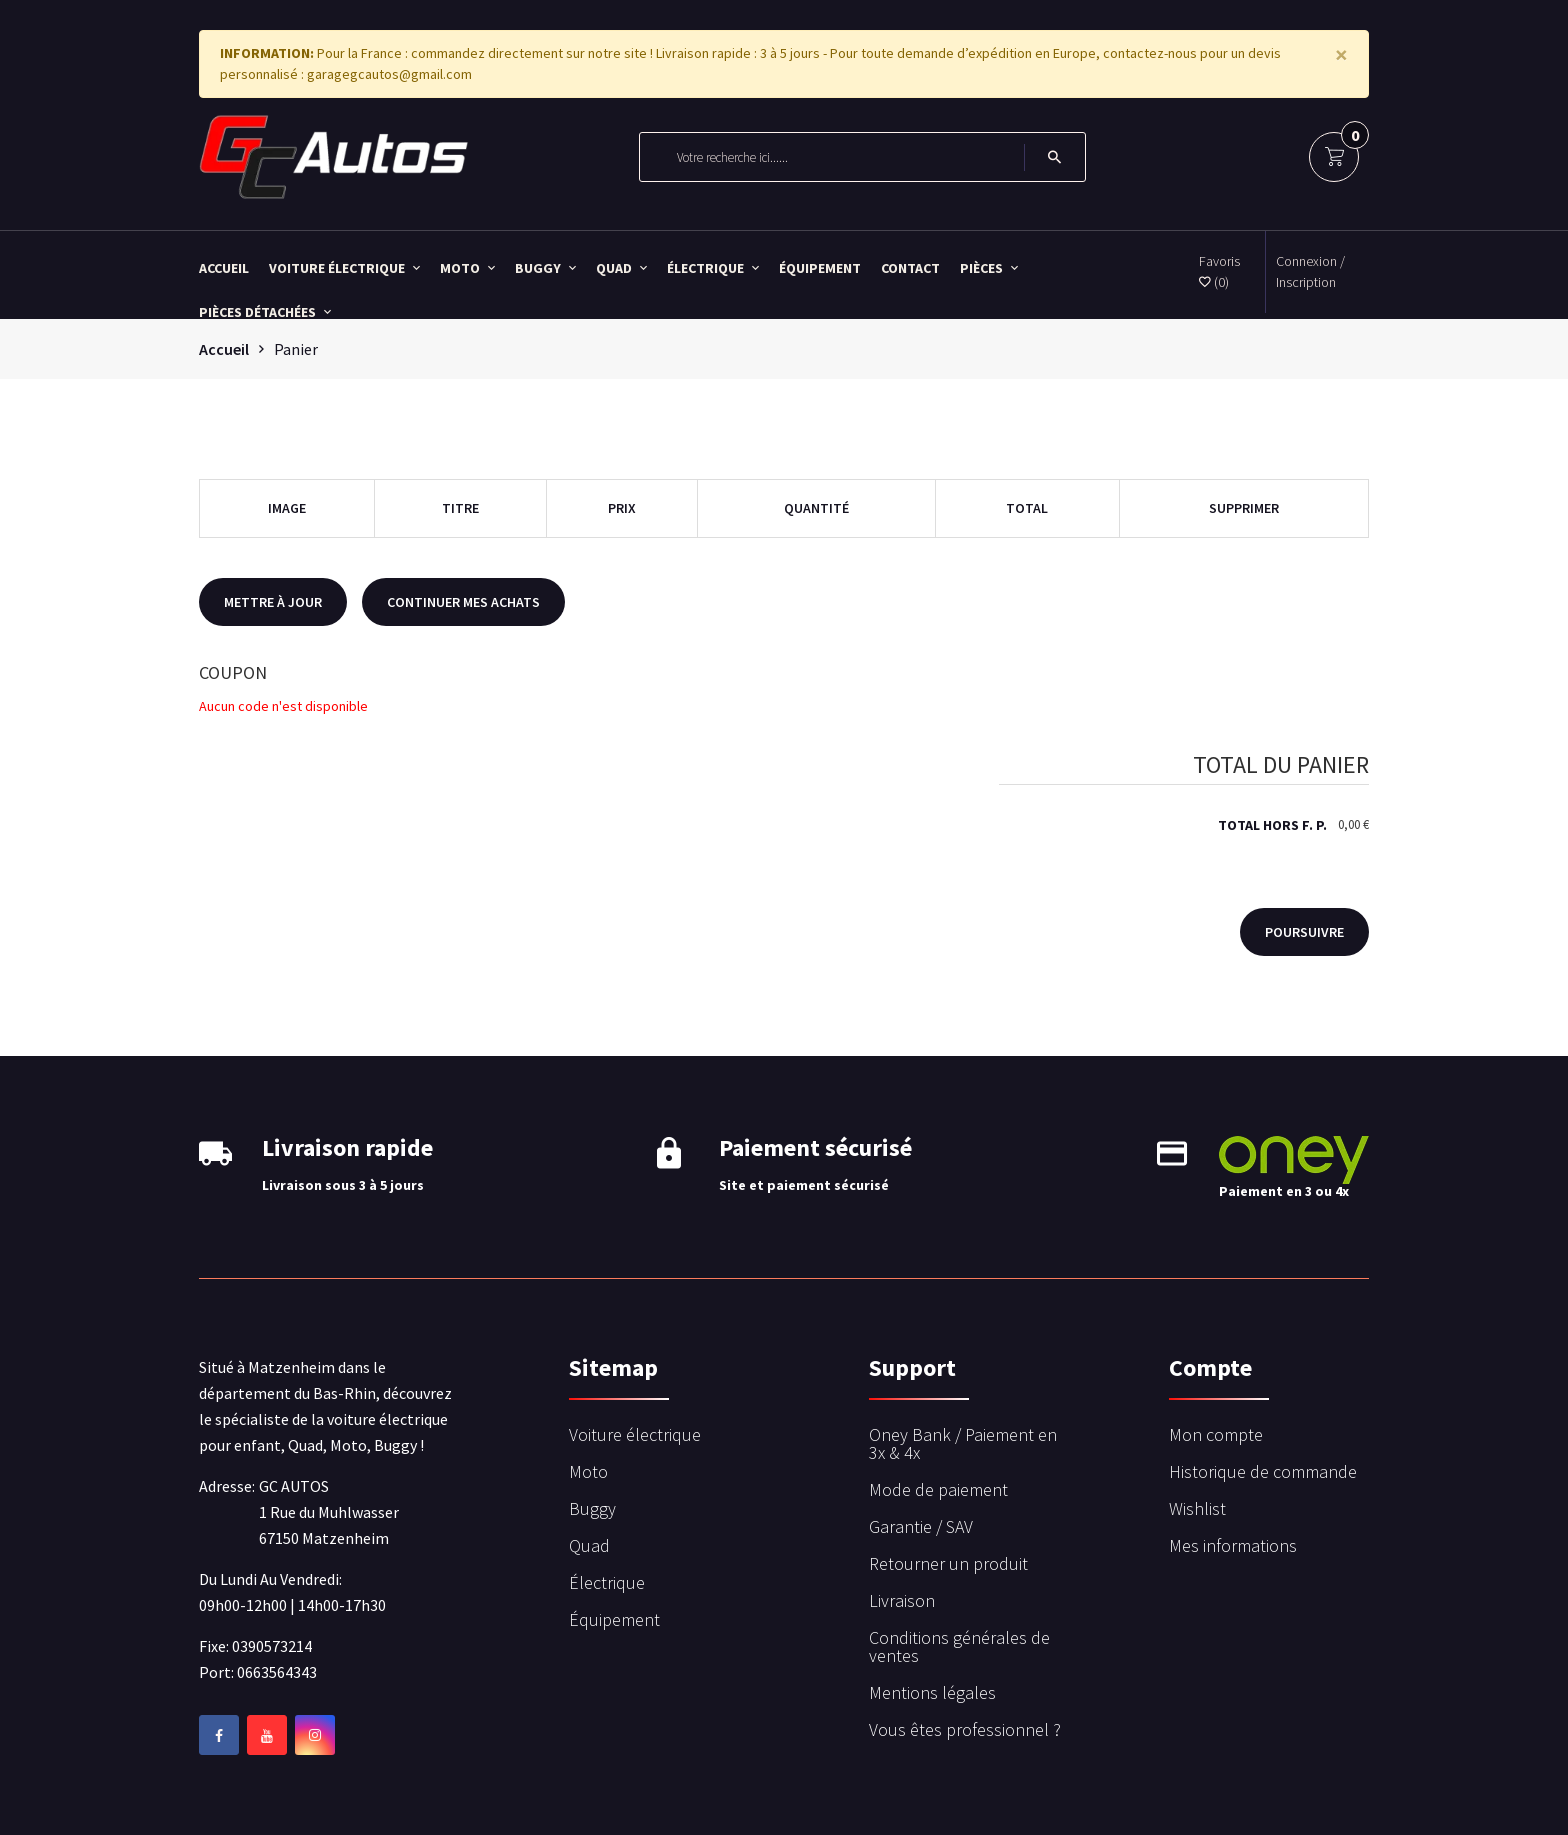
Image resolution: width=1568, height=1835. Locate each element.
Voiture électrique (344, 267)
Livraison (902, 1600)
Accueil (224, 267)
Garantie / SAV (921, 1526)
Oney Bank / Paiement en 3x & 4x (963, 1443)
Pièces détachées (265, 311)
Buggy (545, 267)
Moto (467, 267)
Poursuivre (1304, 932)
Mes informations (1233, 1545)
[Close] (1341, 55)
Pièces (989, 267)
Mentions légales (932, 1692)
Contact (910, 267)
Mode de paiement (938, 1489)
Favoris (1219, 271)
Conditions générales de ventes (959, 1646)
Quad (621, 267)
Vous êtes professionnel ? (965, 1729)
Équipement (820, 267)
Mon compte (1216, 1434)
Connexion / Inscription (1310, 271)
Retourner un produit (948, 1563)
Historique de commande (1263, 1471)
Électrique (713, 267)
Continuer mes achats (463, 602)
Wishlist (1197, 1508)
